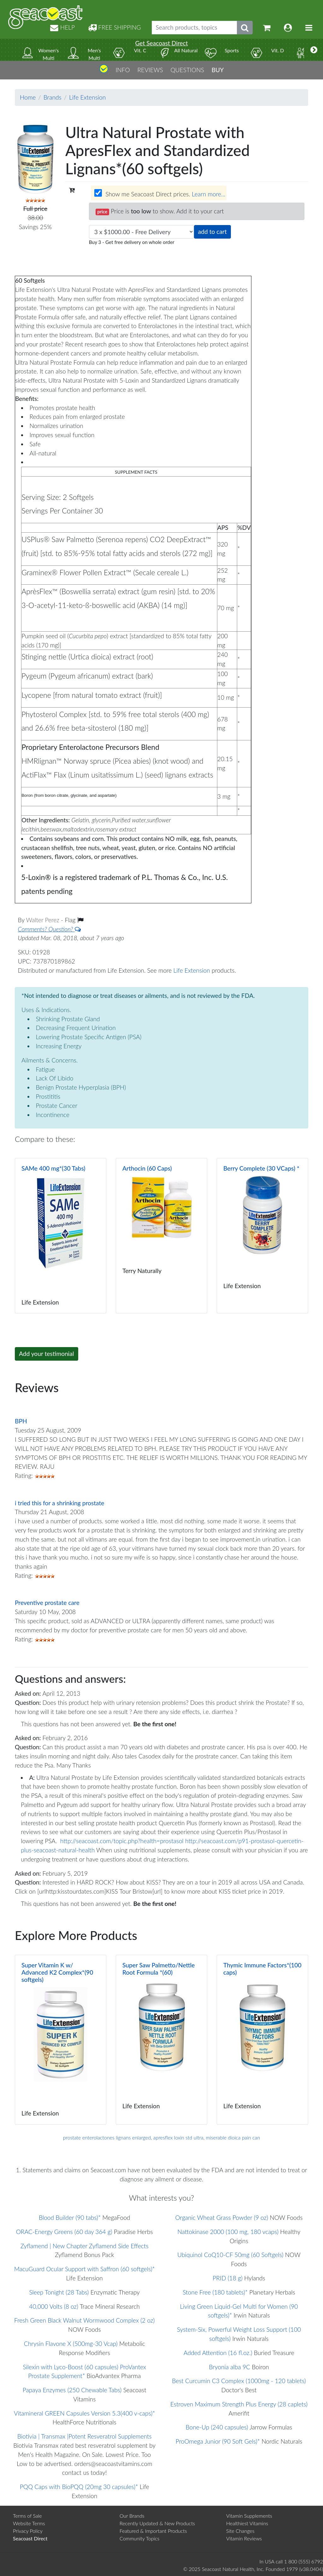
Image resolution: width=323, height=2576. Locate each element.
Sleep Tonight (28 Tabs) (59, 2292)
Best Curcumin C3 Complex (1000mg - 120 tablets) (239, 2380)
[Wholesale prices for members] (98, 193)
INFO (122, 69)
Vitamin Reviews (244, 2538)
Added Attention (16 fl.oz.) (218, 2352)
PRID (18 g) (228, 2278)
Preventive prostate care (47, 1602)
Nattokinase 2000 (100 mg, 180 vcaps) (228, 2231)
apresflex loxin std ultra (178, 2137)
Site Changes (240, 2531)
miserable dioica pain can (233, 2137)
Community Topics (139, 2538)
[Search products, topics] (194, 27)
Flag (74, 919)
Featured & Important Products (153, 2531)
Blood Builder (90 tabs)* (70, 2217)
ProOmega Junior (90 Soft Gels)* (218, 2441)
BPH (21, 1421)
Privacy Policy (28, 2531)
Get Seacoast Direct (161, 43)
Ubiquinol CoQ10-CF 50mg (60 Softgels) (230, 2254)
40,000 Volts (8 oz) (53, 2306)
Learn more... (208, 194)
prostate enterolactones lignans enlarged (107, 2137)
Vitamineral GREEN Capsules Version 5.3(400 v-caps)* (84, 2413)
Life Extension (87, 97)
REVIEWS (150, 69)
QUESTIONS (187, 69)
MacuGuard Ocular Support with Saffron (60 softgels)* (84, 2268)
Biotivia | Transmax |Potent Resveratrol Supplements (84, 2436)
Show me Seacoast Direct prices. (160, 193)
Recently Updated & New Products (157, 2523)
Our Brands (132, 2516)
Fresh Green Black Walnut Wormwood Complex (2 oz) (84, 2320)
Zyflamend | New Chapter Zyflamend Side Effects (85, 2245)
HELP (62, 27)
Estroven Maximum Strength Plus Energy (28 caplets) (239, 2404)
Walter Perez (43, 919)
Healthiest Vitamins (247, 2523)
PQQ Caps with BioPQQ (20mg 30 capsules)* (79, 2486)
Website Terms (29, 2523)
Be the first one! (155, 1724)
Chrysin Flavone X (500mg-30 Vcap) (71, 2343)
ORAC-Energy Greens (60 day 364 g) (64, 2231)
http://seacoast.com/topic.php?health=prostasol (122, 1840)
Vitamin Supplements (249, 2516)
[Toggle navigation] (309, 27)
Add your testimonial (46, 1353)
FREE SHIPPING (114, 27)
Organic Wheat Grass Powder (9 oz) (221, 2217)
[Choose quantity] (141, 232)
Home (28, 97)
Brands (53, 97)
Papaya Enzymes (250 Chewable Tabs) (72, 2390)
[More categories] (314, 50)
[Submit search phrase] (245, 27)
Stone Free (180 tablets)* (215, 2292)
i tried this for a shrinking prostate (59, 1503)
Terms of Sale (27, 2516)
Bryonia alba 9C (229, 2366)
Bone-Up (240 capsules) (217, 2427)
